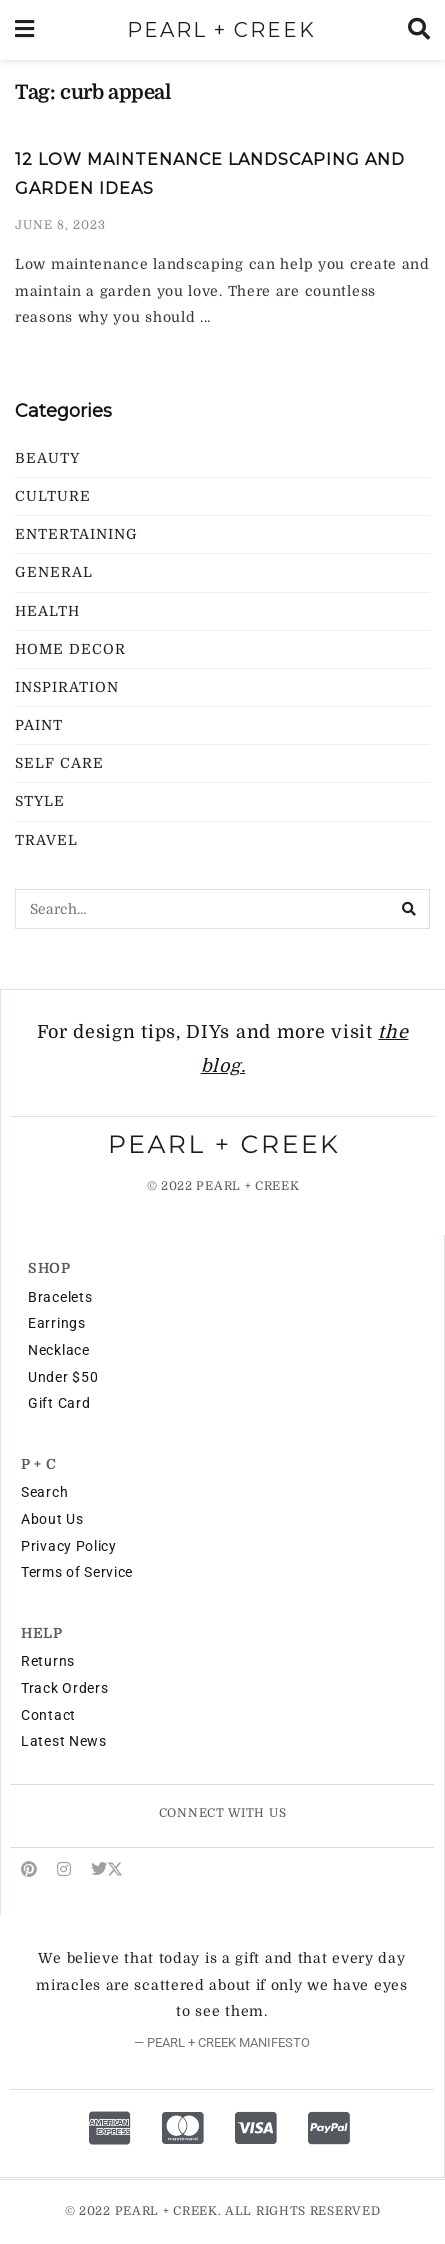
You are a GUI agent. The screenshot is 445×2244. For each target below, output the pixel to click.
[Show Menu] (24, 30)
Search (44, 1492)
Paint (39, 725)
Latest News (64, 1741)
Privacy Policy (69, 1546)
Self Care (59, 763)
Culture (53, 496)
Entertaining (76, 534)
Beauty (47, 458)
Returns (48, 1661)
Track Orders (64, 1688)
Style (40, 801)
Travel (46, 840)
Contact (48, 1715)
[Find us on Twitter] (107, 1869)
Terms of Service (77, 1572)
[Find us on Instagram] (64, 1869)
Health (47, 611)
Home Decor (70, 649)
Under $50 (63, 1377)
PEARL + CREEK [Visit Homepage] (221, 30)
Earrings (57, 1323)
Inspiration (67, 687)
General (54, 572)
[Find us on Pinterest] (29, 1869)
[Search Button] (419, 30)
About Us (52, 1519)
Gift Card (59, 1403)
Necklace (59, 1350)
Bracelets (60, 1297)
